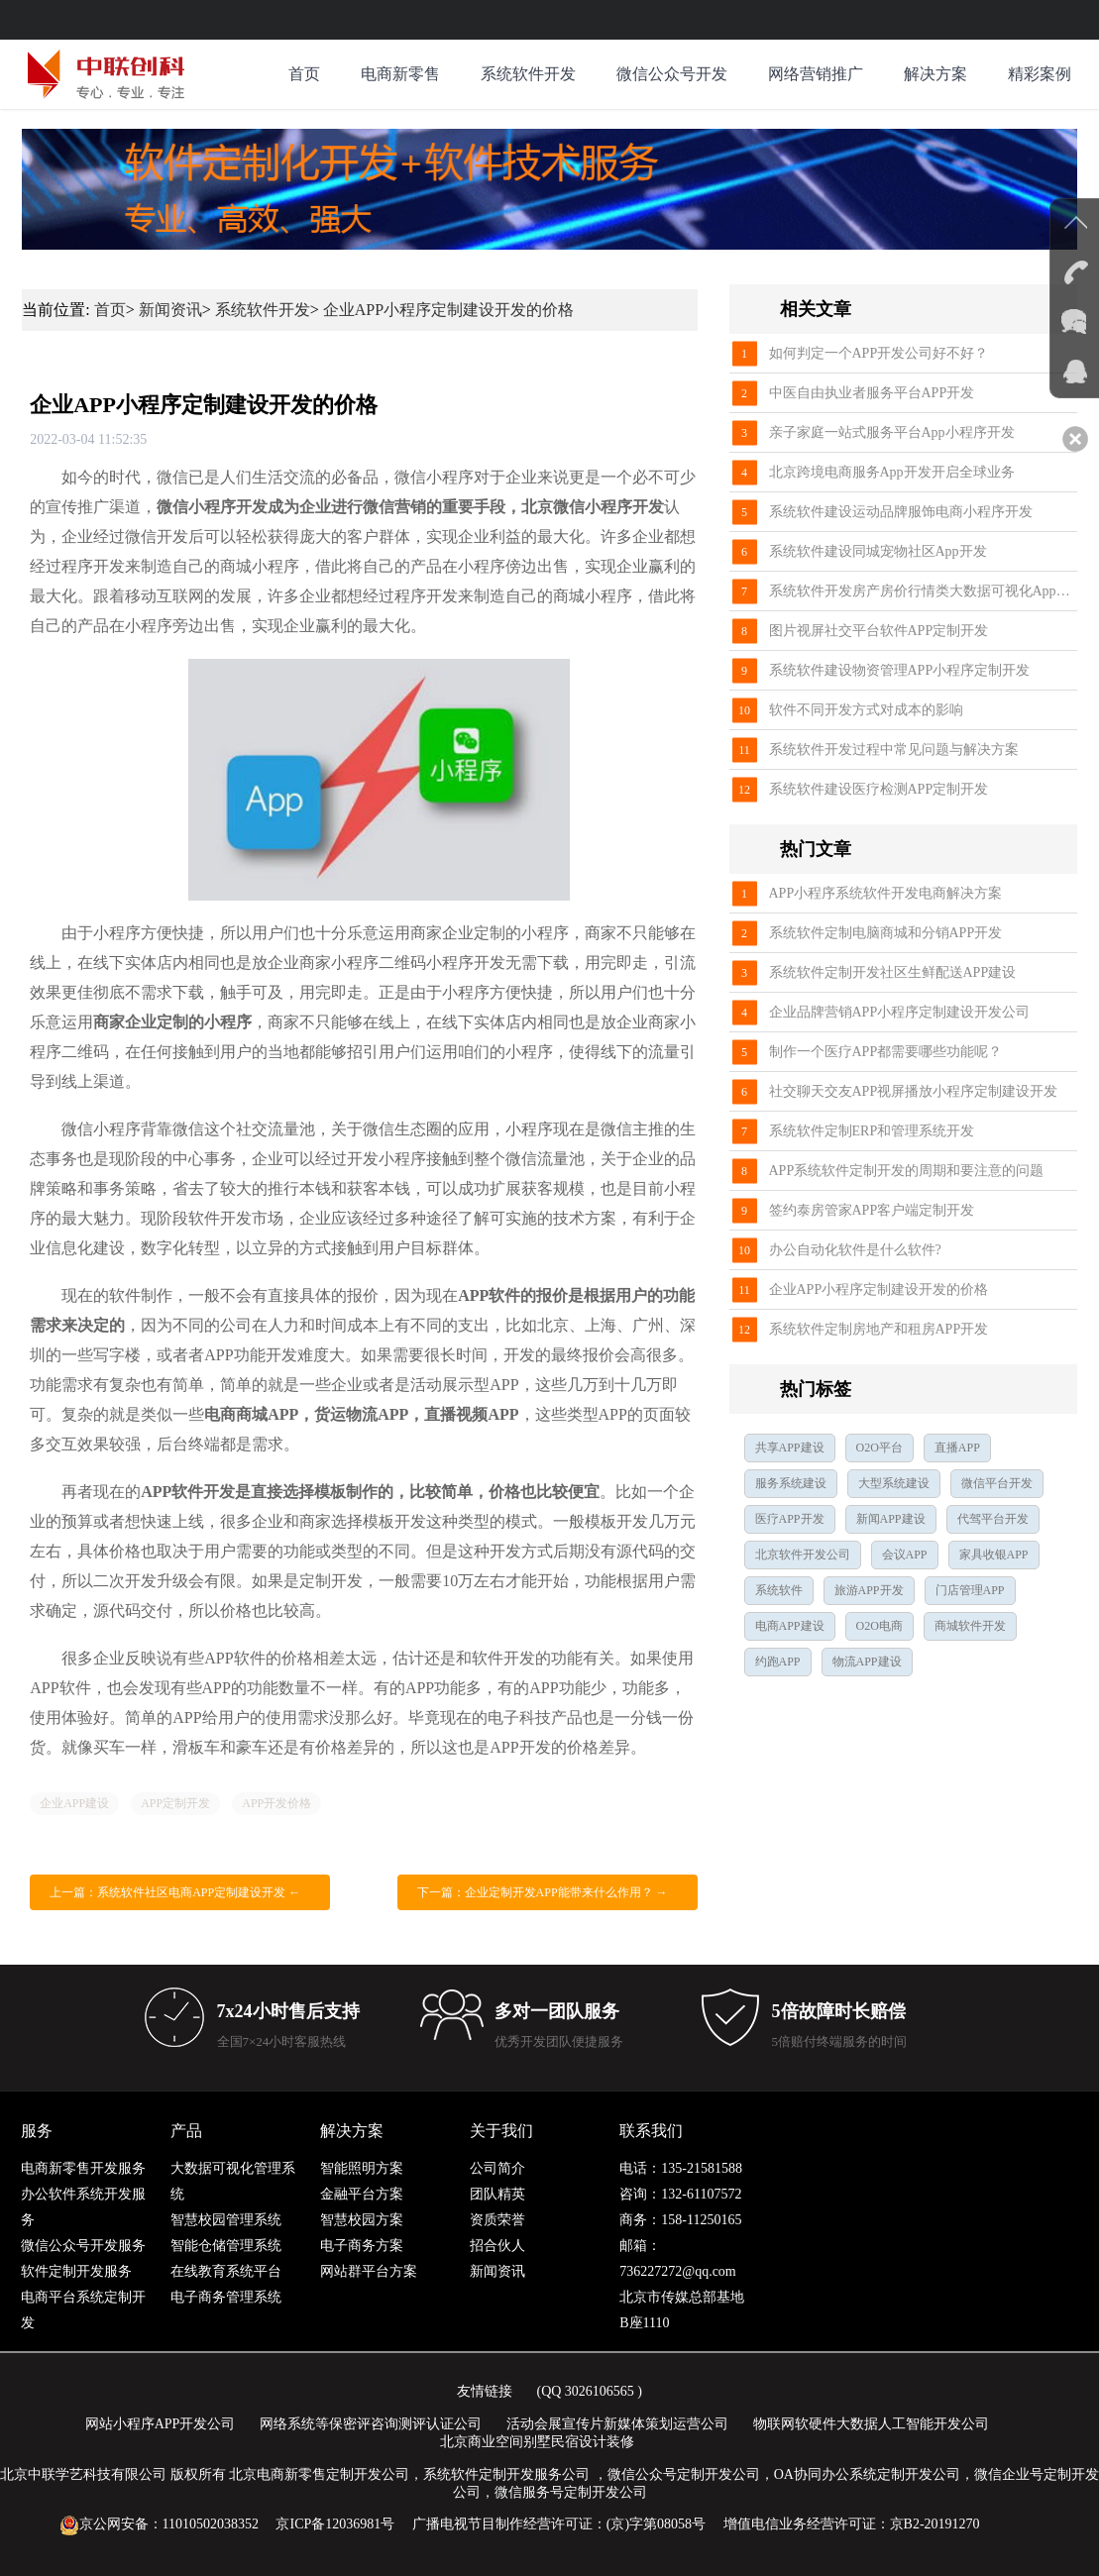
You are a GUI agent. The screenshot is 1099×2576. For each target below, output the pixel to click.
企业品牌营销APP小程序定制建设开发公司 (900, 1012)
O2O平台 (879, 1447)
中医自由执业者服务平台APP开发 (872, 392)
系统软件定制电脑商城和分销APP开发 (886, 932)
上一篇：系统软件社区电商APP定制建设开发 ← (175, 1892)
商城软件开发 (970, 1626)
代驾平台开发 (993, 1519)
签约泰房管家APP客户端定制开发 (872, 1210)
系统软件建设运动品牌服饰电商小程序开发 (901, 511)
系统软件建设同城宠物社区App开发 (878, 551)
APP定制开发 (175, 1803)
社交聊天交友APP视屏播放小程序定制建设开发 (913, 1091)
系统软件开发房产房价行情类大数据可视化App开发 (923, 591)
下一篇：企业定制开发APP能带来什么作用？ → (542, 1892)
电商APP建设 (789, 1626)
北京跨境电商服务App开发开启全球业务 (892, 472)
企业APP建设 (74, 1803)
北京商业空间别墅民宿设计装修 (537, 2441)
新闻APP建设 (891, 1519)
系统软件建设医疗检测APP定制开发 (879, 789)
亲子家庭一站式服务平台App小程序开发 (892, 432)
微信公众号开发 (671, 73)
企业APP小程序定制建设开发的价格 (448, 309)
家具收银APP (994, 1554)
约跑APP (778, 1661)
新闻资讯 (170, 309)
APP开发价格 (276, 1803)
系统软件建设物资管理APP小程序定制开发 (900, 670)
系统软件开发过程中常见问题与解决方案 (894, 749)
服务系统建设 (790, 1483)
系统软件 (779, 1590)
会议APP (905, 1554)
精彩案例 (1039, 73)
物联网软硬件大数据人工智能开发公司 (871, 2423)
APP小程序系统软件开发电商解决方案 (886, 893)
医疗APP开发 (789, 1519)
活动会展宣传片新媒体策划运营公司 (617, 2423)
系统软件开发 (528, 73)
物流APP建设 (867, 1661)
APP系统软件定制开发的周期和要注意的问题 (906, 1170)
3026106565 (599, 2391)
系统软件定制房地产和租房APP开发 (879, 1329)
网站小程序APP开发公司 (160, 2423)
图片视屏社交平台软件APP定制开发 (879, 630)
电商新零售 (400, 73)
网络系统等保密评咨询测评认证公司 (371, 2423)
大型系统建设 (894, 1483)
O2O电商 (879, 1626)
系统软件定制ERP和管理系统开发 (872, 1131)
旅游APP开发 (869, 1590)
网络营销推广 (815, 73)
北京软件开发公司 (802, 1554)
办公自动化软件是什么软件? (855, 1249)
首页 (304, 73)
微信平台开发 (997, 1483)
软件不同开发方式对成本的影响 (866, 709)
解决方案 (935, 73)
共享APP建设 (789, 1447)
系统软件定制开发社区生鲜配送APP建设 (893, 972)
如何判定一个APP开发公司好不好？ (879, 353)
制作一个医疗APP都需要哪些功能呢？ (886, 1051)
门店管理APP (970, 1590)
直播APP (957, 1447)
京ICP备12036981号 (334, 2524)
